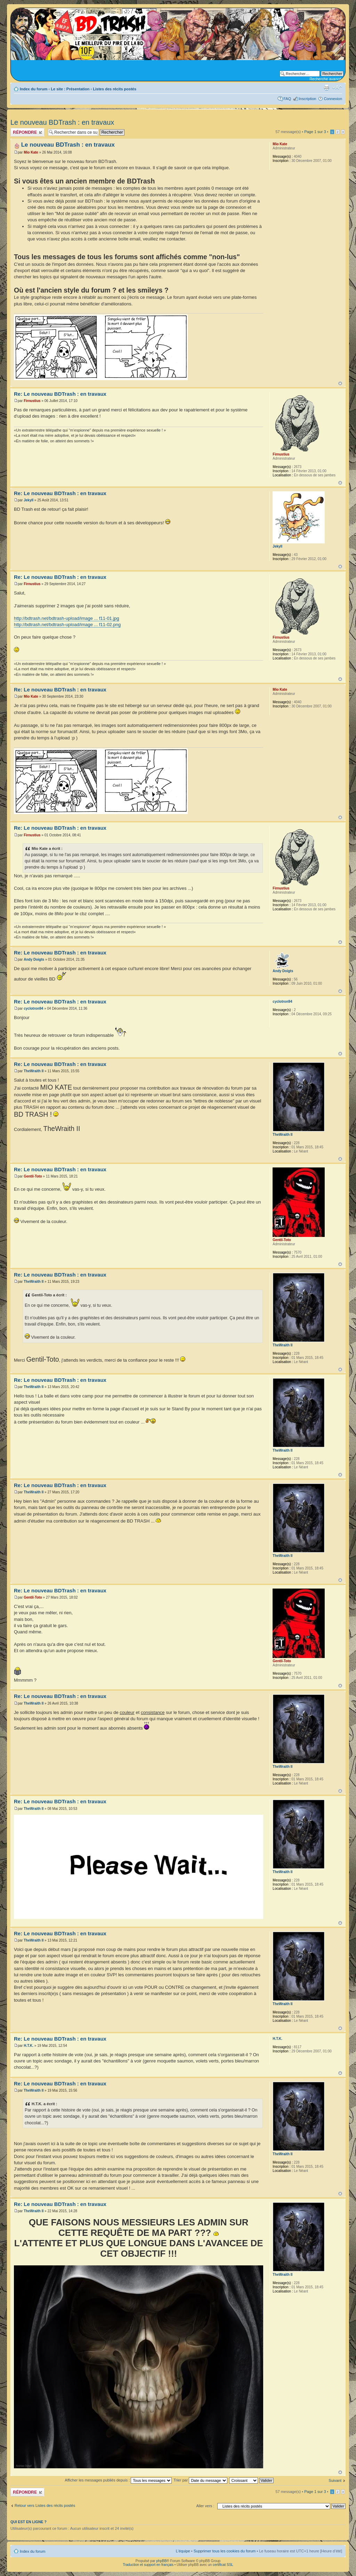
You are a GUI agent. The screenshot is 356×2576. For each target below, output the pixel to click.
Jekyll (28, 500)
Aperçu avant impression (326, 87)
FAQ (287, 99)
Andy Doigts (34, 959)
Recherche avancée (326, 79)
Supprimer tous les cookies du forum (225, 2551)
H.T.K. (28, 2046)
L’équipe (183, 2551)
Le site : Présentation (70, 89)
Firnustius (32, 401)
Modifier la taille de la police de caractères (337, 87)
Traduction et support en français (148, 2565)
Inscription (307, 99)
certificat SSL (223, 2565)
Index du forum (33, 89)
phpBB (161, 2561)
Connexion (333, 99)
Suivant (335, 2480)
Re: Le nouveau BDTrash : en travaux (60, 394)
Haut (340, 383)
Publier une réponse (27, 132)
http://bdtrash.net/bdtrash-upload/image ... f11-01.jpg (66, 618)
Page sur (315, 132)
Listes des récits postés (114, 89)
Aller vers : (205, 2506)
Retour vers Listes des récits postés (45, 2505)
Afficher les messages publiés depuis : (118, 2480)
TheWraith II (33, 1071)
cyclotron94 (33, 1008)
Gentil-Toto (33, 1176)
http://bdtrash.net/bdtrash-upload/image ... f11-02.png (67, 624)
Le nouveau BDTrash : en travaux (62, 122)
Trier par (200, 2480)
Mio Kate (31, 152)
